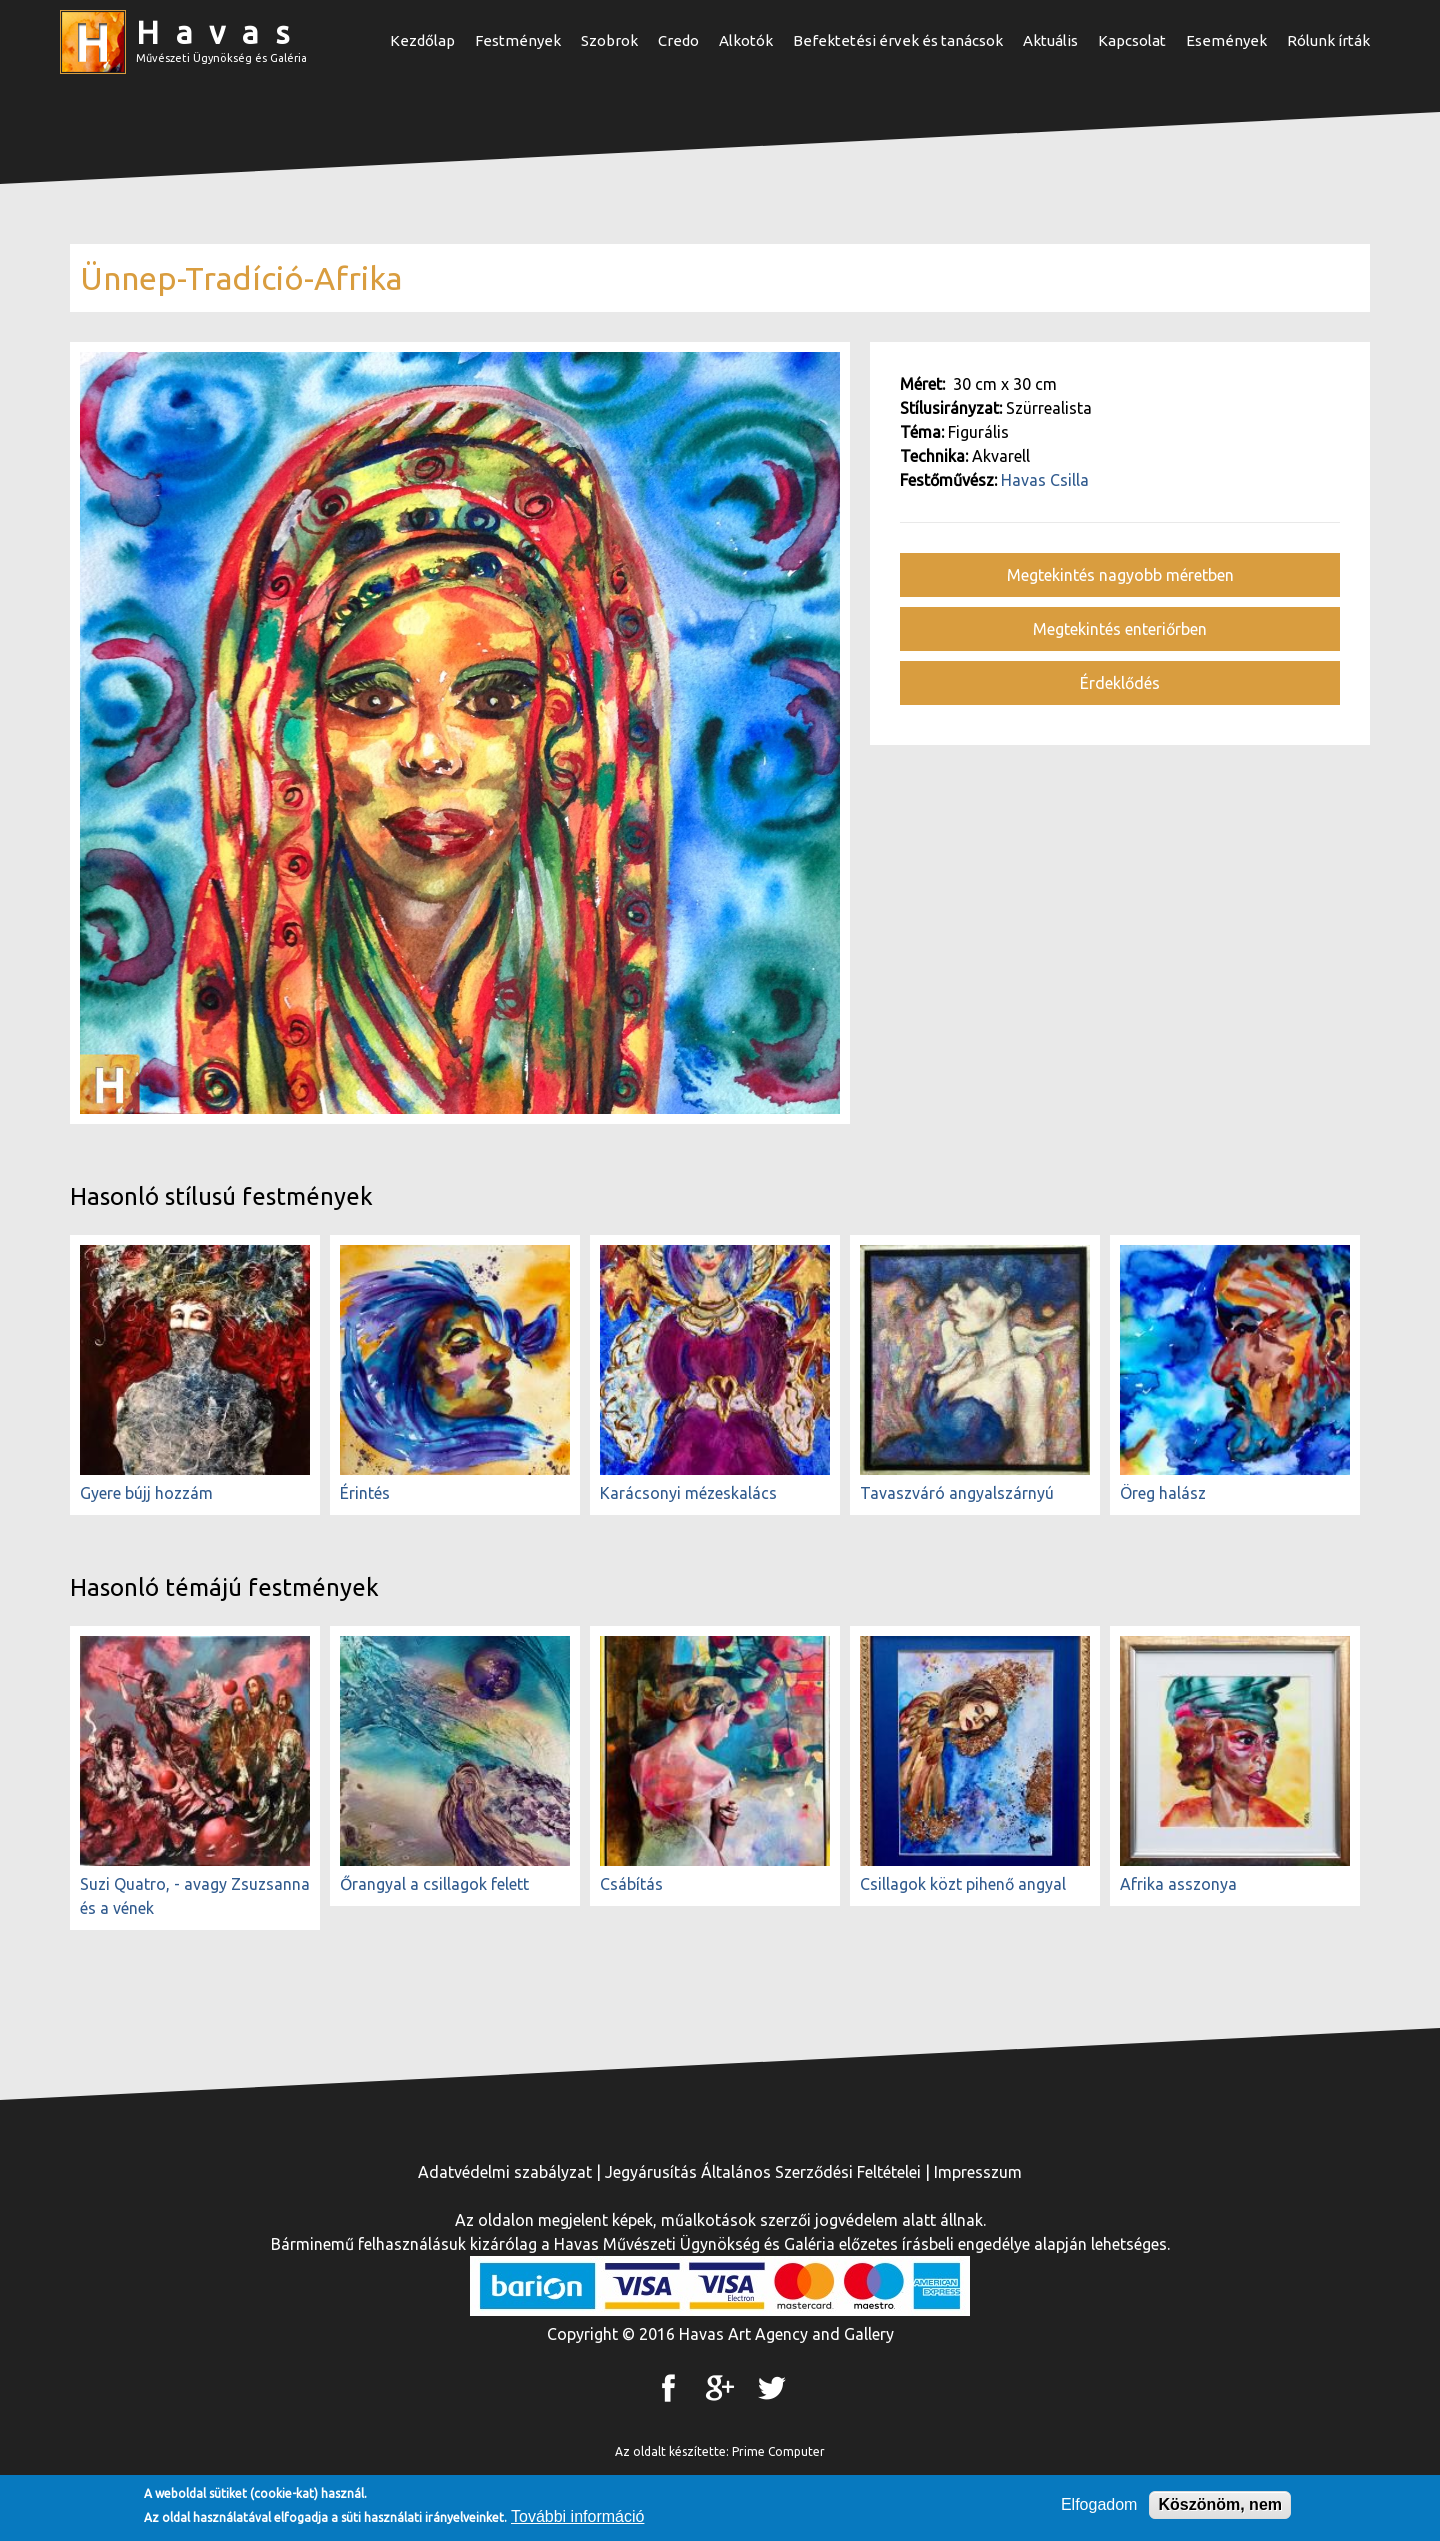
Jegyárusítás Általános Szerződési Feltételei (763, 2172)
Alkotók (746, 40)
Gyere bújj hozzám (146, 1493)
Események (1226, 40)
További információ (577, 2520)
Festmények (518, 40)
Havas (221, 32)
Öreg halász (1163, 1493)
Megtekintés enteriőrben (1120, 629)
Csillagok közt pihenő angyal (963, 1884)
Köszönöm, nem (1220, 2508)
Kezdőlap (422, 40)
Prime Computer (778, 2451)
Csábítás (631, 1884)
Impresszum (978, 2172)
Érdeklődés (1120, 683)
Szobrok (609, 40)
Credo (678, 40)
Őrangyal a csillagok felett (434, 1884)
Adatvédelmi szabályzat (505, 2172)
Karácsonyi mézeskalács (688, 1493)
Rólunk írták (1328, 40)
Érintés (365, 1493)
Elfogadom (1099, 2508)
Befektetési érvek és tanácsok (898, 40)
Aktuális (1050, 40)
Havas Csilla (1045, 480)
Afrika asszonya (1178, 1884)
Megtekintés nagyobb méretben (1120, 575)
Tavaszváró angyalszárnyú (957, 1493)
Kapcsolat (1132, 40)
